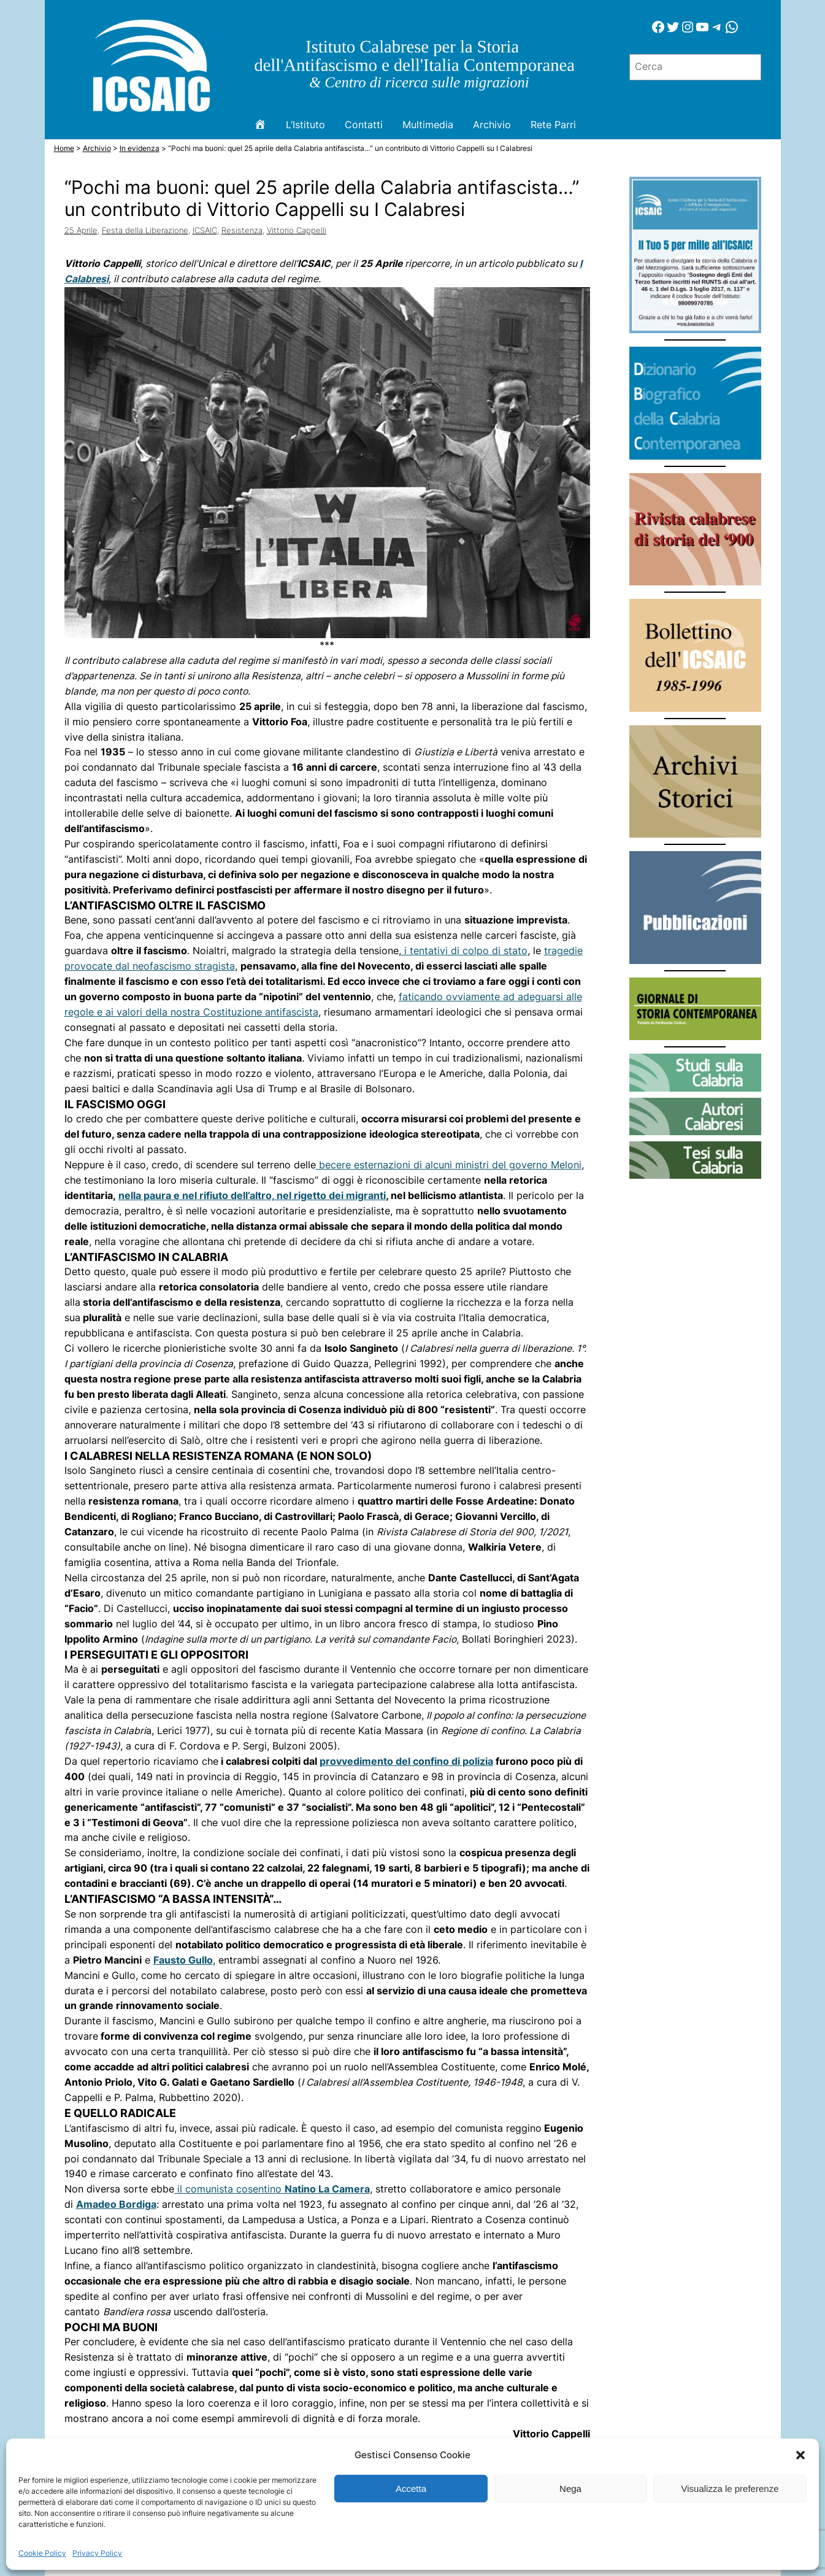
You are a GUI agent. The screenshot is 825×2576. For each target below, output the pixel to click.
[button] (800, 2455)
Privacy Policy (97, 2553)
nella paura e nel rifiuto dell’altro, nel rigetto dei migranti (252, 1195)
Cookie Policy (42, 2553)
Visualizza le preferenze (730, 2488)
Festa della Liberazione (145, 230)
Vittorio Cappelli (296, 230)
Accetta (411, 2488)
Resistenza (242, 230)
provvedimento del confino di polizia (406, 1761)
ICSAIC (205, 230)
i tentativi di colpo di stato (464, 951)
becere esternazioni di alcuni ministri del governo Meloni (448, 1165)
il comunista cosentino (272, 2189)
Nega (570, 2488)
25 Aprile (81, 230)
